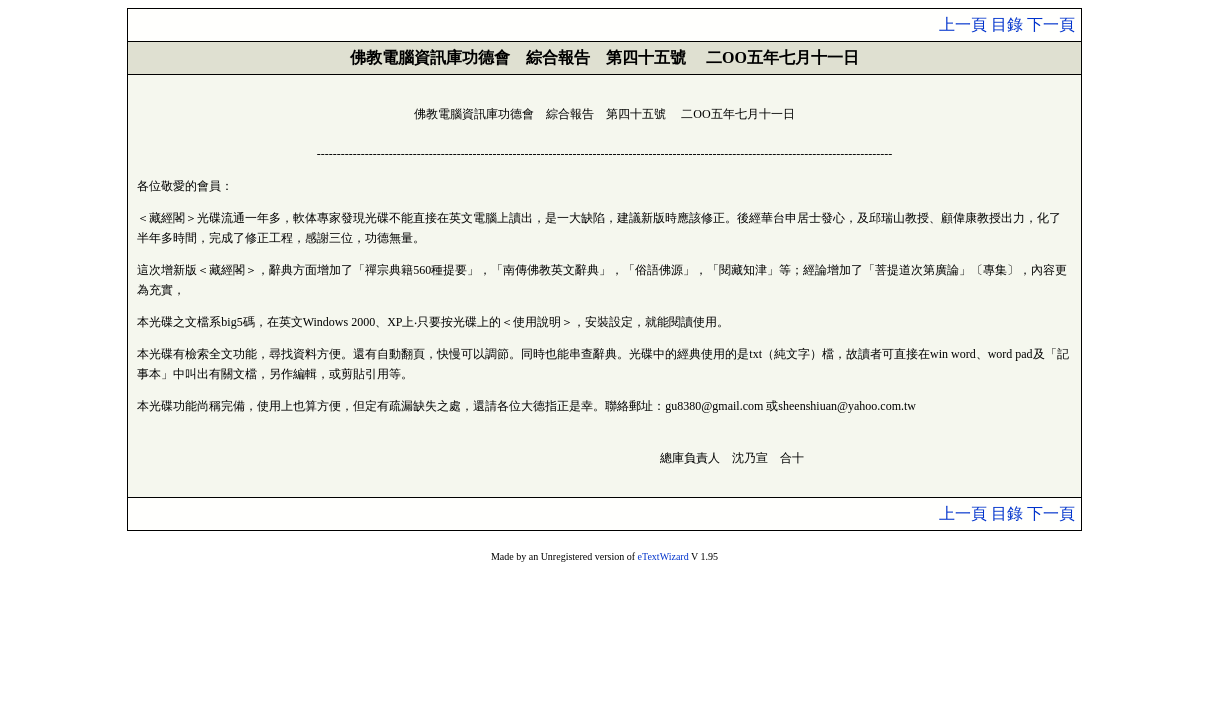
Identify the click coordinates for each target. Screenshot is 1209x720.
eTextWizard (663, 556)
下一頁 (1051, 24)
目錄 (1007, 24)
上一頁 (963, 24)
